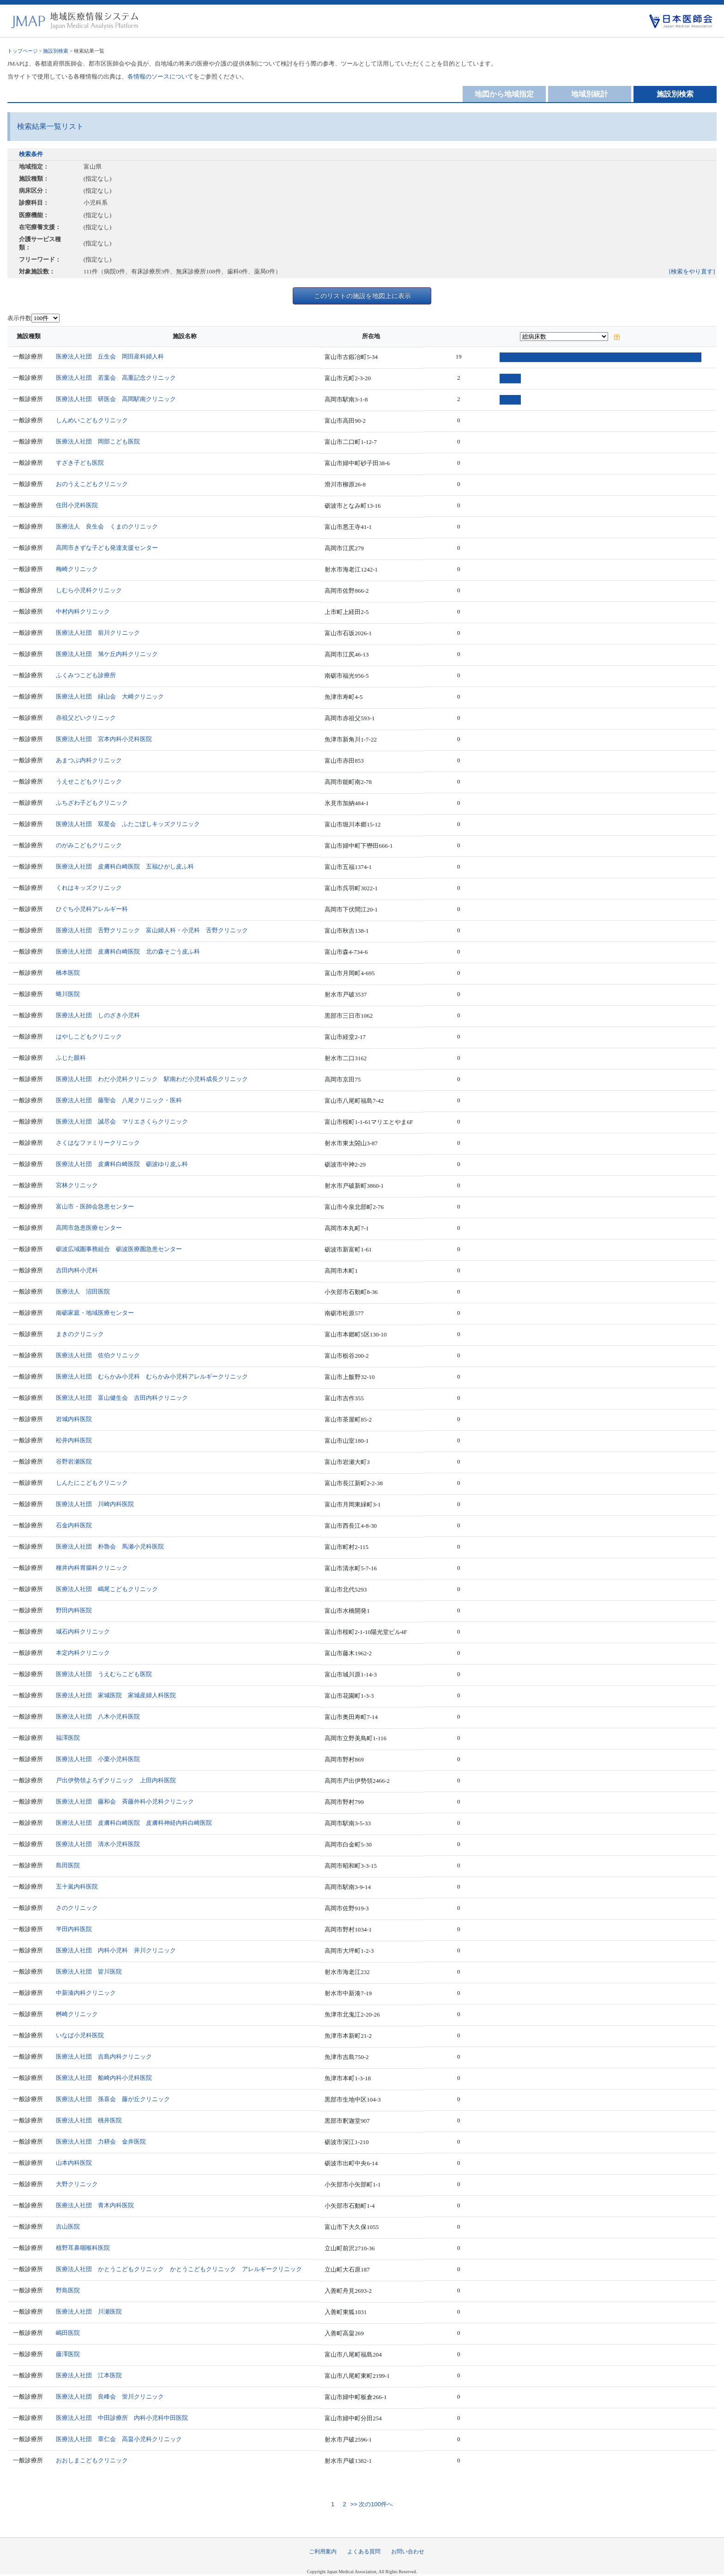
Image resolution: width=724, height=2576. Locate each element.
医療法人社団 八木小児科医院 (98, 1716)
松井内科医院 (74, 1440)
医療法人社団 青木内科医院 (95, 2205)
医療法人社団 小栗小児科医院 (98, 1759)
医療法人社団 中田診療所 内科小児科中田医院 (122, 2417)
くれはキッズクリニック (89, 887)
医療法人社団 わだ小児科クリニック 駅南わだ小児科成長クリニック (152, 1078)
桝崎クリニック (77, 2014)
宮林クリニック (77, 1185)
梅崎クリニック (77, 568)
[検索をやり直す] (692, 271)
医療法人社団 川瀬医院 (89, 2311)
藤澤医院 (68, 2354)
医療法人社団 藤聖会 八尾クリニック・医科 (119, 1100)
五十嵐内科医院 (77, 1886)
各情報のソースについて (160, 76)
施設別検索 (55, 51)
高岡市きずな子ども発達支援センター (107, 547)
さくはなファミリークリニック (98, 1142)
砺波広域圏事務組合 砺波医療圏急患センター (119, 1248)
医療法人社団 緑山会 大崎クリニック (110, 696)
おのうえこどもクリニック (92, 483)
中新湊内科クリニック (86, 1992)
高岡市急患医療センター (89, 1227)
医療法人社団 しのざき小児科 (98, 1015)
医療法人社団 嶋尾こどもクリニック (107, 1589)
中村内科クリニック (83, 611)
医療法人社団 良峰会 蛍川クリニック (110, 2396)
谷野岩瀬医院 (74, 1461)
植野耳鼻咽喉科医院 (83, 2247)
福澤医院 (68, 1737)
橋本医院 (68, 972)
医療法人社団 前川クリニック (98, 632)
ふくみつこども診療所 (86, 675)
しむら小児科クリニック (89, 590)
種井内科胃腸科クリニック (92, 1567)
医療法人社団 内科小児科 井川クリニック (116, 1950)
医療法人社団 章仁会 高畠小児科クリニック (119, 2439)
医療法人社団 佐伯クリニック (98, 1355)
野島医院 (68, 2290)
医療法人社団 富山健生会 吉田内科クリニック (122, 1397)
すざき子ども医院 (80, 462)
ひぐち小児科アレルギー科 (92, 908)
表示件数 (19, 318)
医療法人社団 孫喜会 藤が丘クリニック (113, 2099)
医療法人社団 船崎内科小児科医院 (104, 2077)
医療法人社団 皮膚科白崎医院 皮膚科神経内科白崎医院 (134, 1822)
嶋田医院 (68, 2332)
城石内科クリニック (83, 1631)
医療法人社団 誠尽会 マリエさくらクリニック (122, 1121)
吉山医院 (68, 2226)
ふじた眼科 (71, 1057)
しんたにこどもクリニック (92, 1482)
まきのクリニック (80, 1334)
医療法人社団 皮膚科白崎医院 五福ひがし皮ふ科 (125, 866)
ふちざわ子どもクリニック (92, 802)
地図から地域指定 (504, 94)
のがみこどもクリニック (89, 845)
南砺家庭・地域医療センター (95, 1312)
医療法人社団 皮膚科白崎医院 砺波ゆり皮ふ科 (122, 1163)
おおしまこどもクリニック (92, 2460)
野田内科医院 (74, 1610)
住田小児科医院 (77, 505)
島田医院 (68, 1865)
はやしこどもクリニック (89, 1036)
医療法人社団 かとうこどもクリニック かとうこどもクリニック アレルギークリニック (179, 2269)
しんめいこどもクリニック (92, 420)
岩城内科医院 (74, 1419)
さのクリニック (77, 1907)
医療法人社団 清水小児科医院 (98, 1844)
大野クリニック (77, 2184)
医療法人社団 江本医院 (89, 2375)
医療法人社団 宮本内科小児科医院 (104, 738)
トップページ (22, 51)
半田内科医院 (74, 1929)
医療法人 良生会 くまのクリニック (107, 526)
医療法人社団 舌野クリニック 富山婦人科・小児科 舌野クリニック (152, 930)
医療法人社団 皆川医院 (89, 1971)
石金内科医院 (74, 1525)
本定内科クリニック (83, 1652)
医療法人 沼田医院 (83, 1291)
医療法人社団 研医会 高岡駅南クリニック (116, 398)
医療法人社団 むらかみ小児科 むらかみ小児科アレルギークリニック (152, 1376)
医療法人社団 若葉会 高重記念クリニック (116, 377)
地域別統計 (589, 94)
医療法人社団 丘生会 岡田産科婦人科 (110, 356)
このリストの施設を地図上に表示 (362, 295)
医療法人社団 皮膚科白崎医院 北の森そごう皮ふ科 (128, 951)
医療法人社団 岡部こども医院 (98, 441)
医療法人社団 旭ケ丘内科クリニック (107, 653)
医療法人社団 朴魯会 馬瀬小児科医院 (110, 1546)
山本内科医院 (74, 2162)
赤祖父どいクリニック (86, 717)
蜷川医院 (68, 993)
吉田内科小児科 (77, 1270)
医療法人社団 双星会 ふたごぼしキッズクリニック (128, 823)
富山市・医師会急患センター (95, 1206)
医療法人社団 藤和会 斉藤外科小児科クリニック (125, 1801)
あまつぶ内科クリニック (89, 760)
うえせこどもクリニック (89, 781)
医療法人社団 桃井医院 (89, 2120)
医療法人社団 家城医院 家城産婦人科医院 (116, 1695)
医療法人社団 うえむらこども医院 (104, 1674)
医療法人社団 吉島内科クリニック (104, 2056)
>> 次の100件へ (371, 2504)
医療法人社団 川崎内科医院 (95, 1504)
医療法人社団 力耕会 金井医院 (101, 2141)
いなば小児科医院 (80, 2035)
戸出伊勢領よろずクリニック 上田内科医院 (116, 1780)
